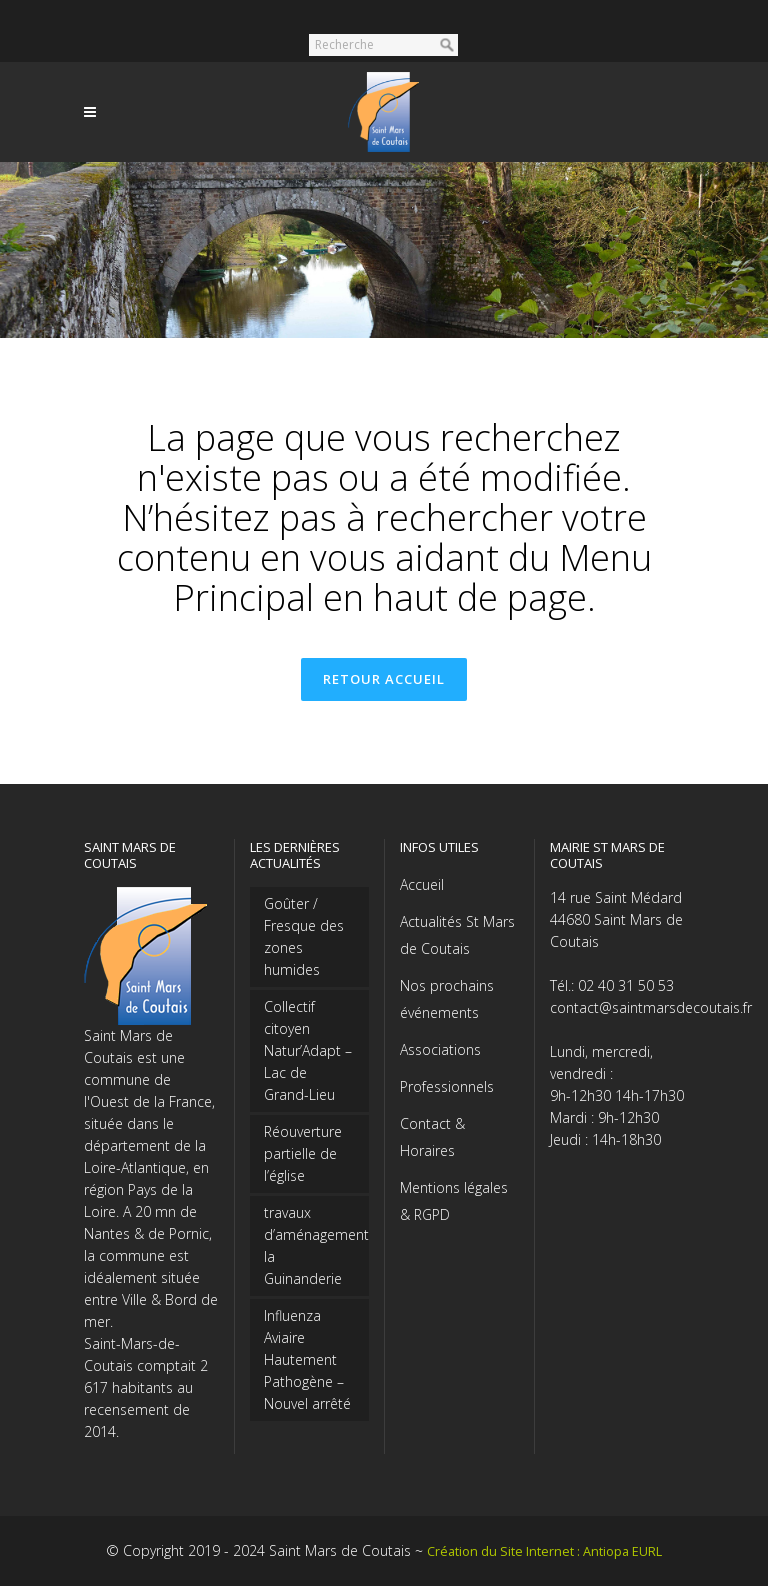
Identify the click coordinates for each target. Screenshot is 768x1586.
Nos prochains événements (447, 999)
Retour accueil (384, 679)
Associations (440, 1049)
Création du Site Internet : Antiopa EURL (544, 1551)
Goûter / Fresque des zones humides (304, 936)
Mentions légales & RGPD (454, 1201)
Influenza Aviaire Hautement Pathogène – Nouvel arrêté (307, 1359)
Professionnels (447, 1086)
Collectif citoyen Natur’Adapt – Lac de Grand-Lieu (308, 1050)
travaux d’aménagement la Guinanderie (309, 1245)
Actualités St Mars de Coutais (457, 935)
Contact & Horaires (432, 1137)
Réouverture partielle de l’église (303, 1153)
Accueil (422, 884)
